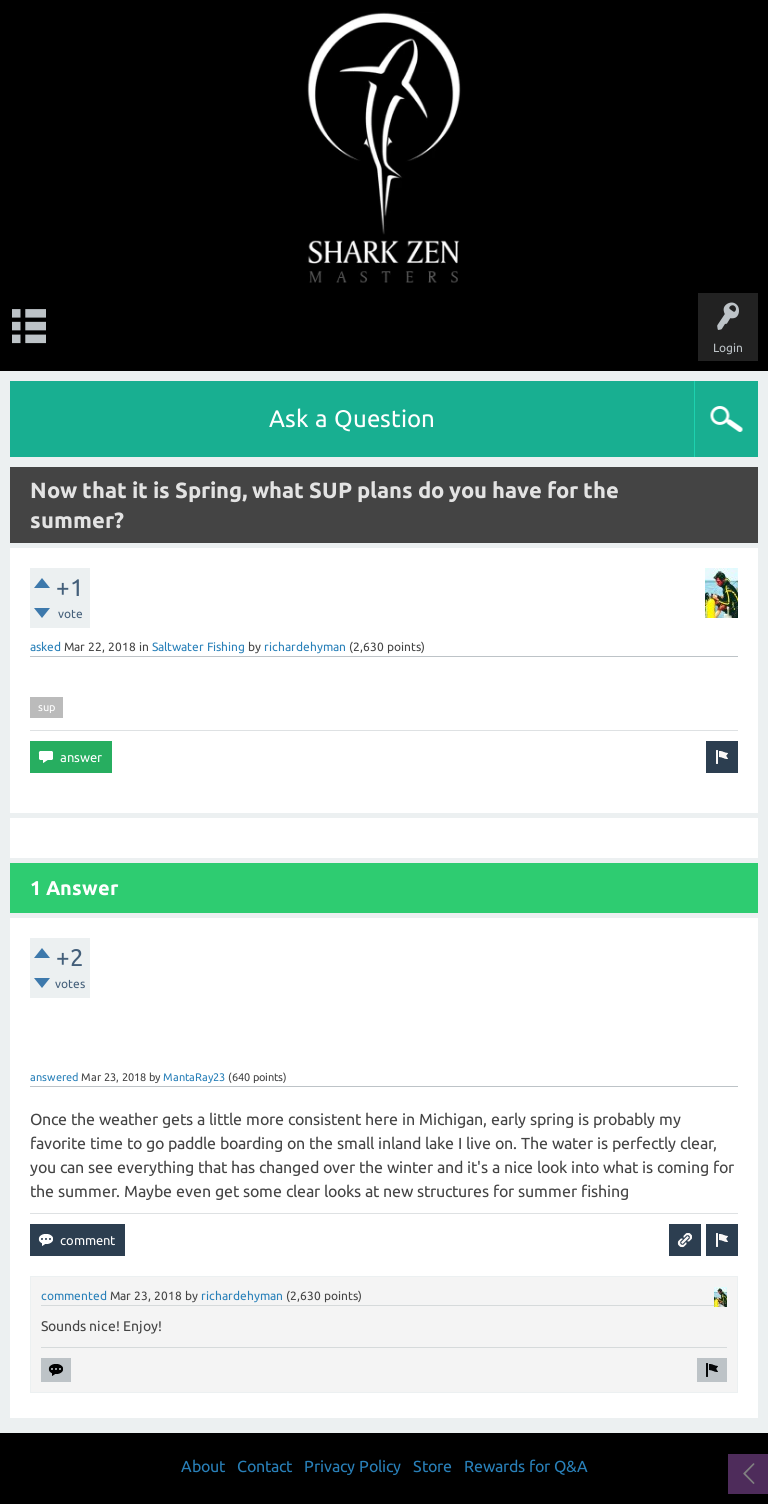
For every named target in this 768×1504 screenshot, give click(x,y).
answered (54, 1077)
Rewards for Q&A (526, 1466)
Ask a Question (352, 418)
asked (45, 646)
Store (432, 1466)
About (203, 1466)
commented (74, 1295)
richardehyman (305, 646)
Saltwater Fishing (198, 646)
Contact (264, 1466)
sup (46, 707)
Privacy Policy (352, 1466)
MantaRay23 (194, 1077)
